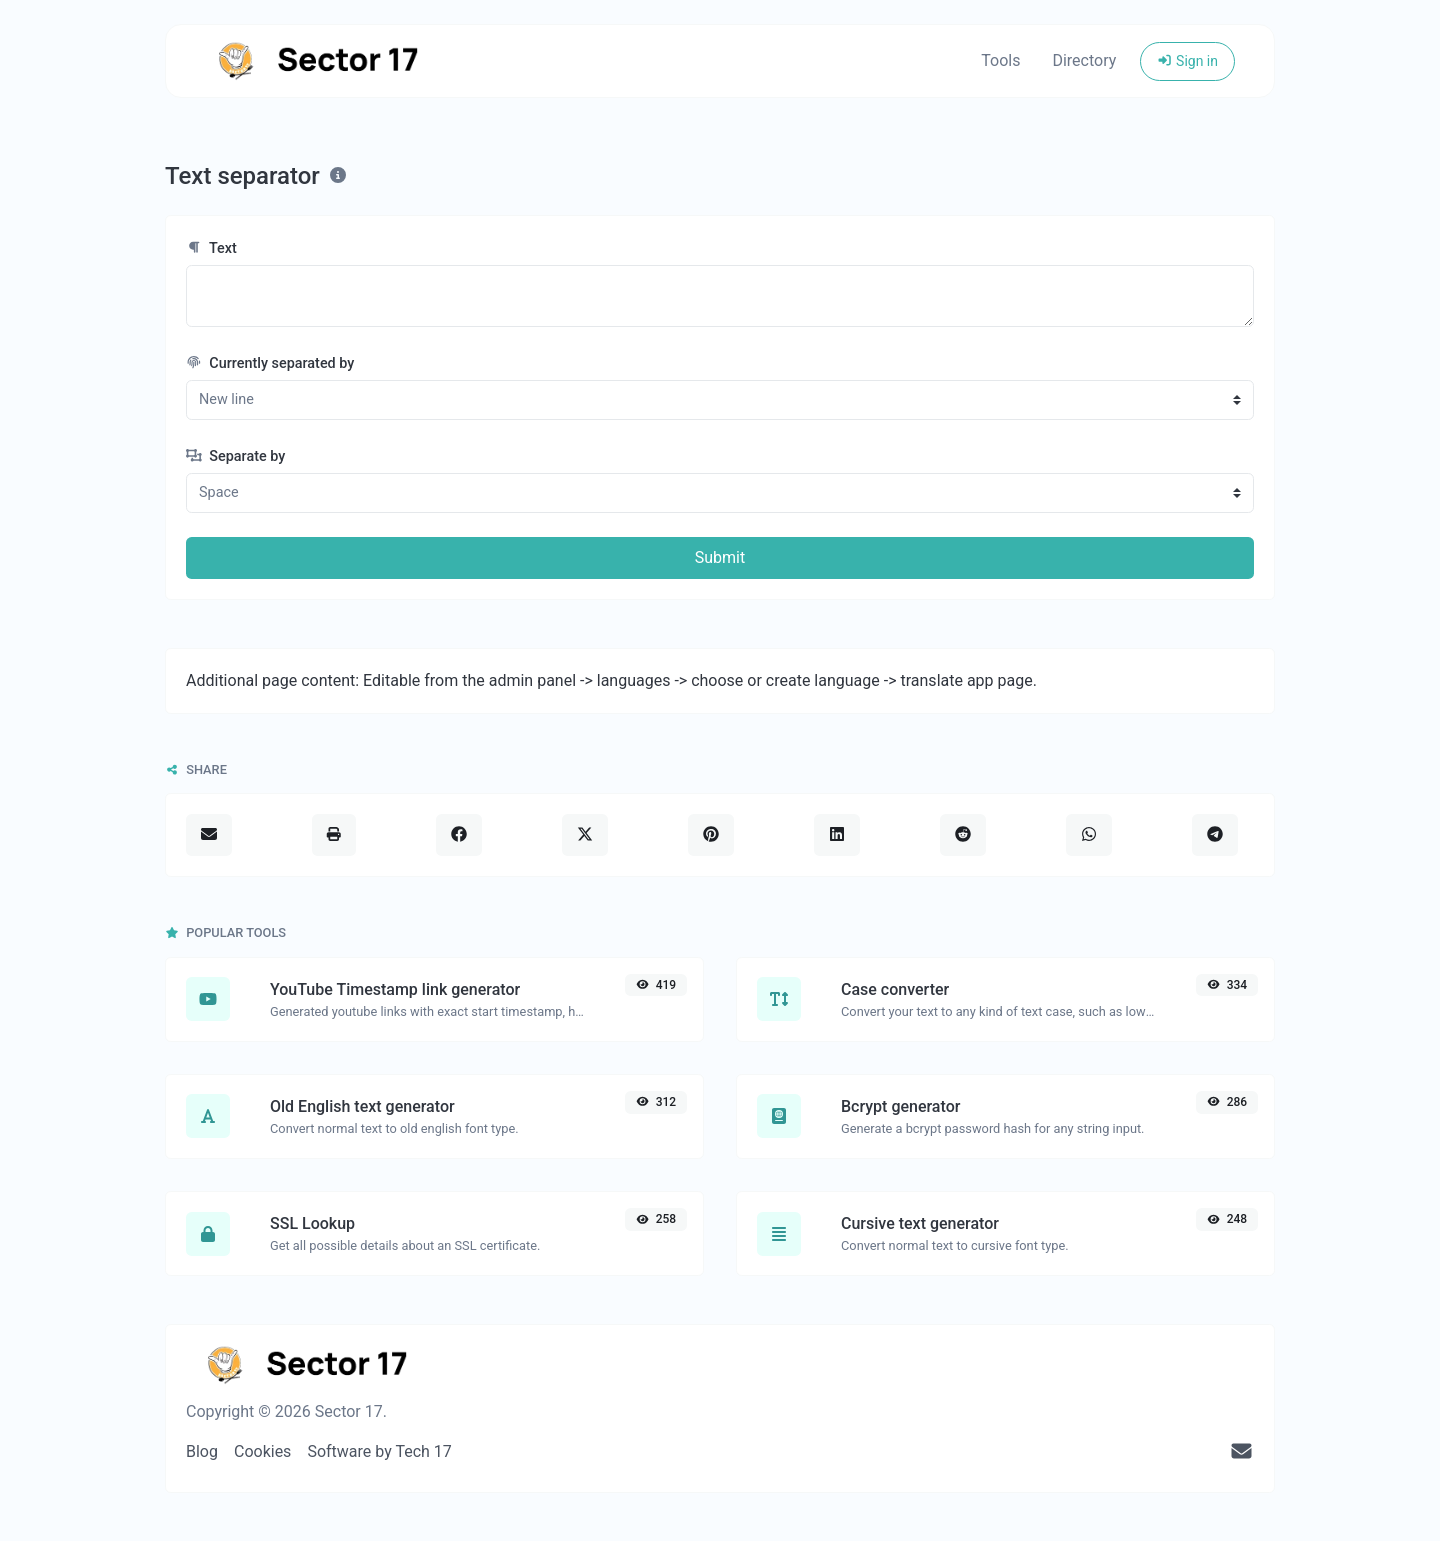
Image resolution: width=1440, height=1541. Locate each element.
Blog (202, 1451)
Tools (1000, 60)
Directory (1084, 60)
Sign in (1187, 61)
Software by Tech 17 (379, 1451)
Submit (720, 557)
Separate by (235, 456)
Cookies (262, 1451)
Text (211, 248)
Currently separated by (270, 363)
